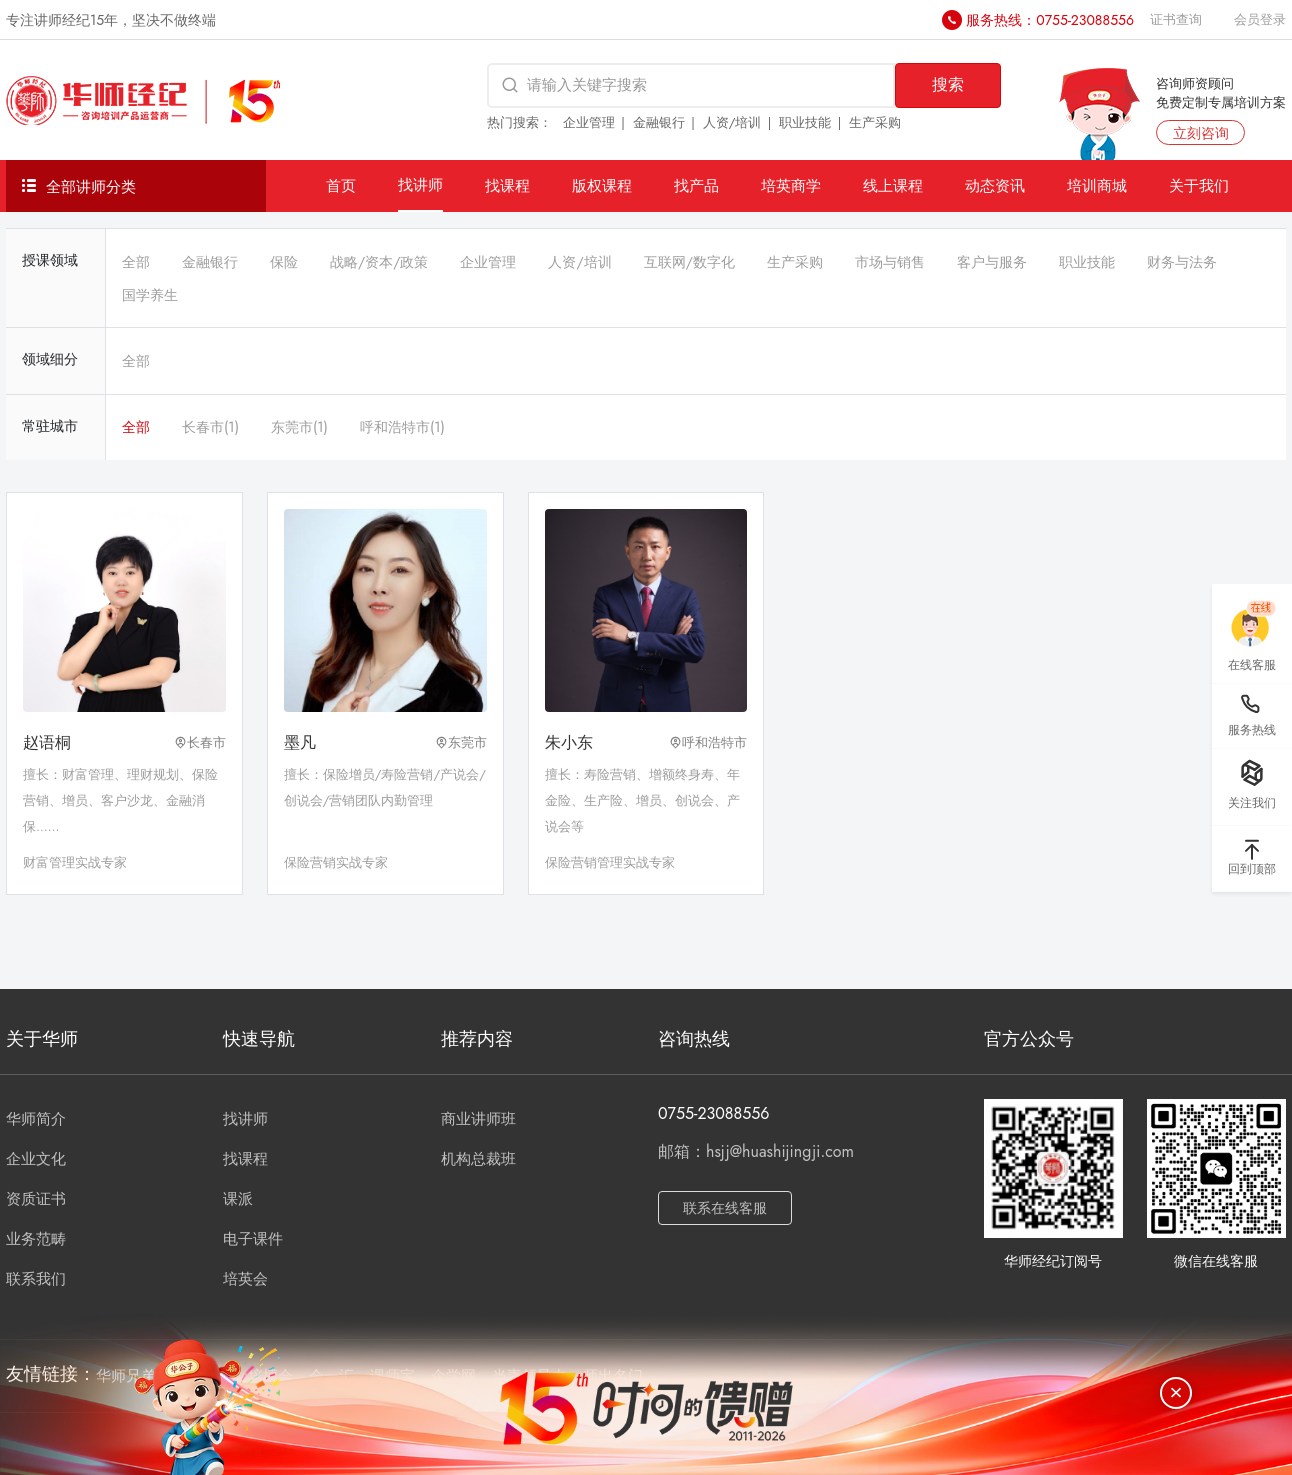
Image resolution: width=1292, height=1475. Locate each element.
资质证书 (36, 1199)
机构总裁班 (478, 1159)
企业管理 (589, 122)
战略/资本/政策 (379, 262)
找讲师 (420, 184)
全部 (136, 262)
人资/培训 (732, 122)
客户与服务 (992, 262)
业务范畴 (36, 1239)
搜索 (948, 84)
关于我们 (1199, 185)
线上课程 (893, 185)
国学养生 (150, 295)
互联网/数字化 (689, 262)
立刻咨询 (1201, 133)
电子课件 (253, 1239)
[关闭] (1176, 1393)
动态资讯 (995, 185)
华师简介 (36, 1119)
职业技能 (805, 122)
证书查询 (1176, 19)
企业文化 (36, 1159)
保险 (284, 262)
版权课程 (602, 185)
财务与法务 (1182, 262)
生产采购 (875, 122)
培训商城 (1097, 185)
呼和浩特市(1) (402, 427)
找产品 (696, 185)
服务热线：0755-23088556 (1050, 20)
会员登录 (1260, 19)
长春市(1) (210, 427)
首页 (341, 185)
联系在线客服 (725, 1208)
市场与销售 (890, 262)
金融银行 (659, 122)
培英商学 (791, 185)
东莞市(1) (299, 427)
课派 (238, 1199)
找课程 (507, 185)
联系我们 (36, 1279)
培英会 (245, 1279)
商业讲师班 (478, 1119)
